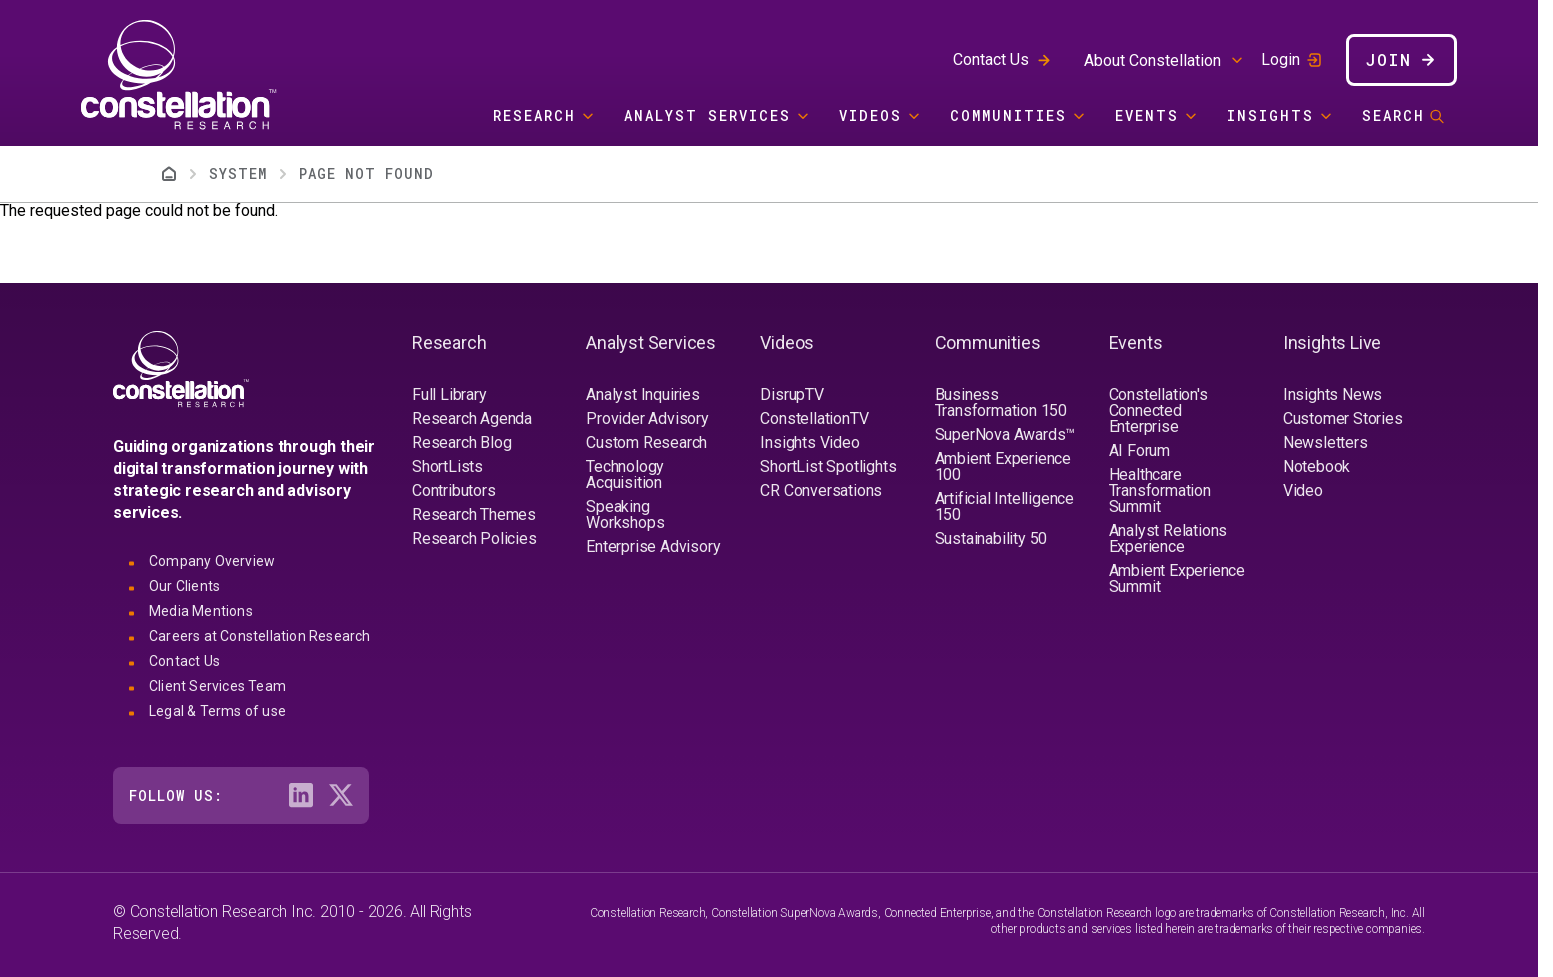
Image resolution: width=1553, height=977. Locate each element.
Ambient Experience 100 (1003, 466)
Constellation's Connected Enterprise (1158, 410)
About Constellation (1152, 60)
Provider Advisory (647, 418)
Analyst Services (707, 115)
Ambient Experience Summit (1177, 578)
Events (1147, 115)
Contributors (454, 490)
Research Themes (474, 514)
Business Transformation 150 (1001, 402)
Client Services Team (217, 686)
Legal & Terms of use (217, 711)
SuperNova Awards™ (1005, 434)
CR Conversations (821, 490)
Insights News (1332, 394)
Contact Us (991, 59)
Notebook (1316, 466)
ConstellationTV (814, 418)
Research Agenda (472, 418)
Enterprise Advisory (653, 546)
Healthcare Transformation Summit (1160, 490)
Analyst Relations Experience (1168, 538)
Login (1280, 60)
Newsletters (1325, 442)
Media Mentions (201, 611)
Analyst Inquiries (643, 394)
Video (1303, 490)
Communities (1008, 115)
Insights (1270, 115)
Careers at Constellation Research (260, 636)
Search (1393, 115)
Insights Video (809, 442)
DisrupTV (791, 394)
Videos (870, 115)
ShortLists (447, 466)
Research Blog (461, 442)
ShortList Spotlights (828, 466)
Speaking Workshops (625, 514)
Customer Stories (1343, 418)
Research (534, 115)
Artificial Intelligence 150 (1004, 506)
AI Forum (1139, 450)
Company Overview (212, 561)
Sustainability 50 (991, 538)
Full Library (449, 394)
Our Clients (184, 586)
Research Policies (474, 538)
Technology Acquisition (625, 474)
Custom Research (646, 442)
